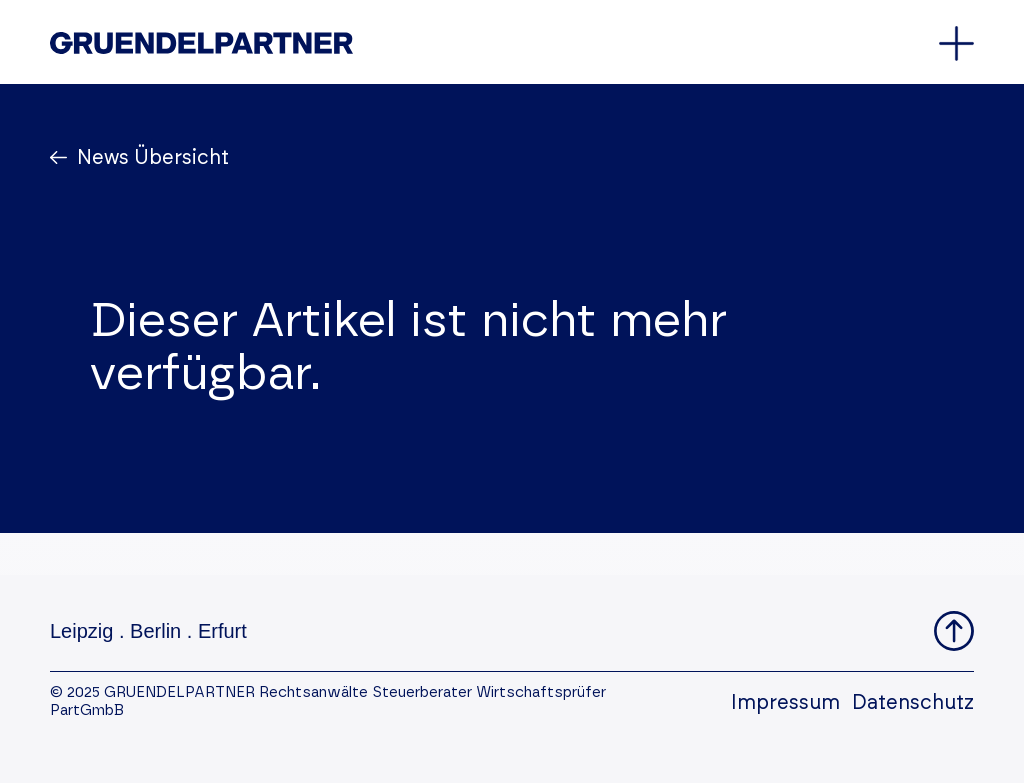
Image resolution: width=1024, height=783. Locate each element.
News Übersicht (150, 158)
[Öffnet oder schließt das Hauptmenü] (956, 43)
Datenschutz (913, 703)
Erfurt (222, 631)
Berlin (155, 631)
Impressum (785, 703)
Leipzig (81, 631)
